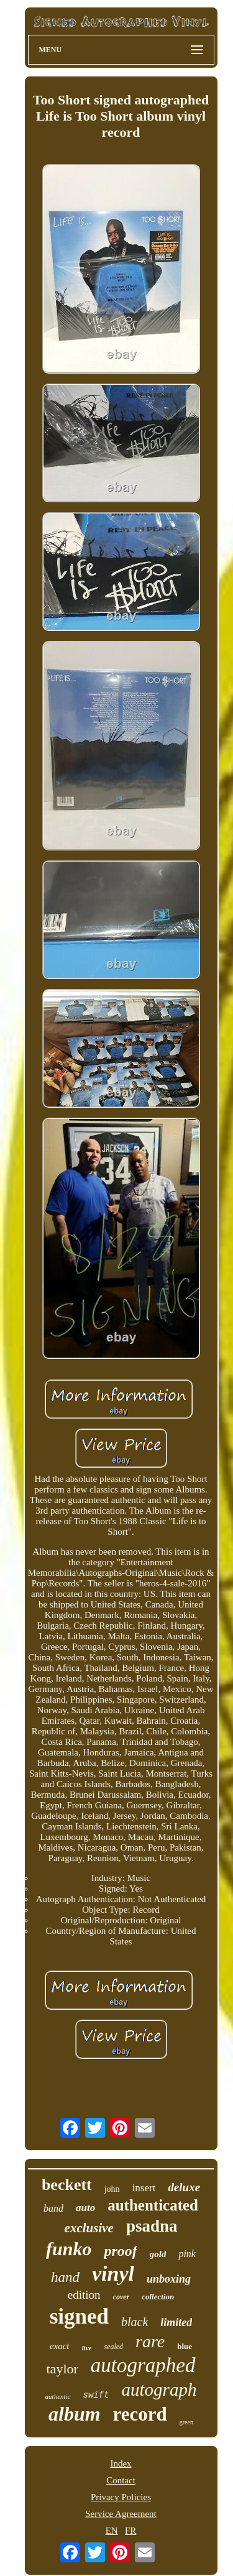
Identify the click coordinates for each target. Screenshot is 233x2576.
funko (68, 2248)
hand (65, 2277)
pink (187, 2253)
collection (158, 2296)
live (87, 2348)
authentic (58, 2396)
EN (112, 2531)
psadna (152, 2226)
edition (84, 2294)
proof (120, 2251)
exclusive (89, 2227)
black (134, 2322)
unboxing (169, 2279)
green (186, 2422)
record (140, 2414)
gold (158, 2254)
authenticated (152, 2205)
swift (96, 2395)
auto (85, 2208)
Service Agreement (121, 2514)
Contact (120, 2480)
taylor (62, 2368)
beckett (67, 2185)
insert (144, 2188)
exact (60, 2346)
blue (184, 2346)
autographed (143, 2365)
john (112, 2189)
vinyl (113, 2273)
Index (120, 2463)
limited (176, 2322)
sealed (113, 2346)
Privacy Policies (121, 2497)
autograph (159, 2389)
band (53, 2208)
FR (130, 2531)
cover (121, 2297)
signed (79, 2316)
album (74, 2414)
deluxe (184, 2187)
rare (150, 2341)
